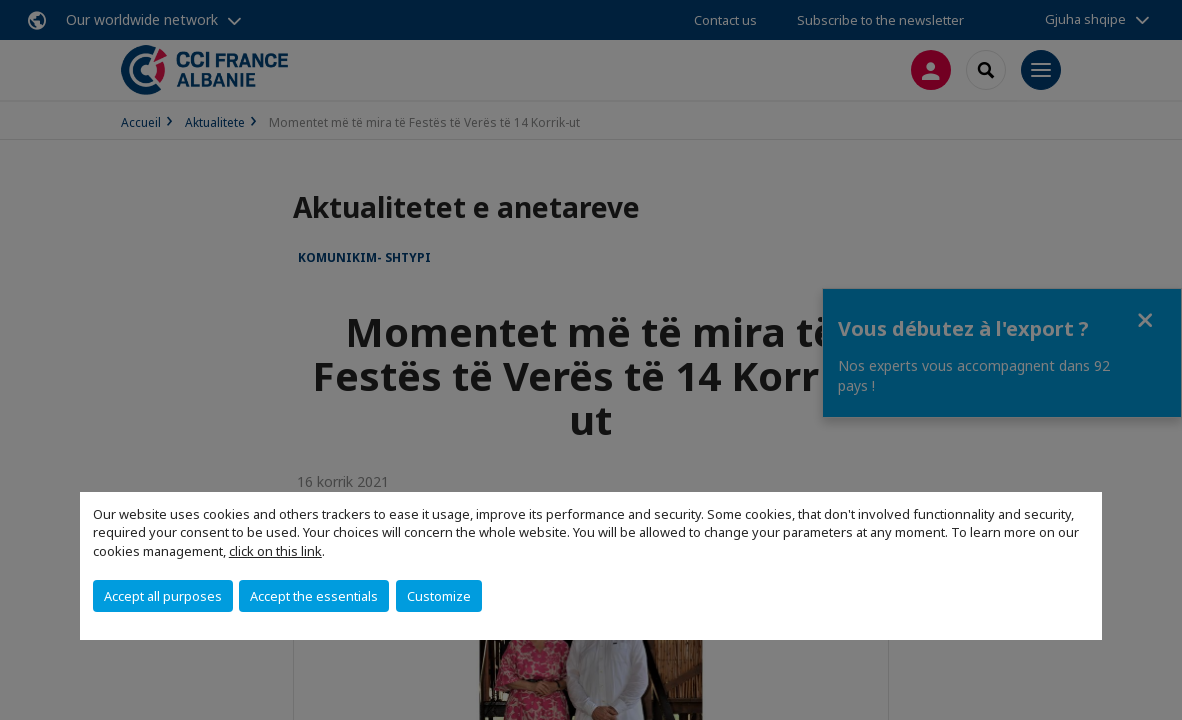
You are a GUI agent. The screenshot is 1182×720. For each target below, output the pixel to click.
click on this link (275, 551)
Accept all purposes (163, 596)
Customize (439, 596)
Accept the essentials (314, 596)
